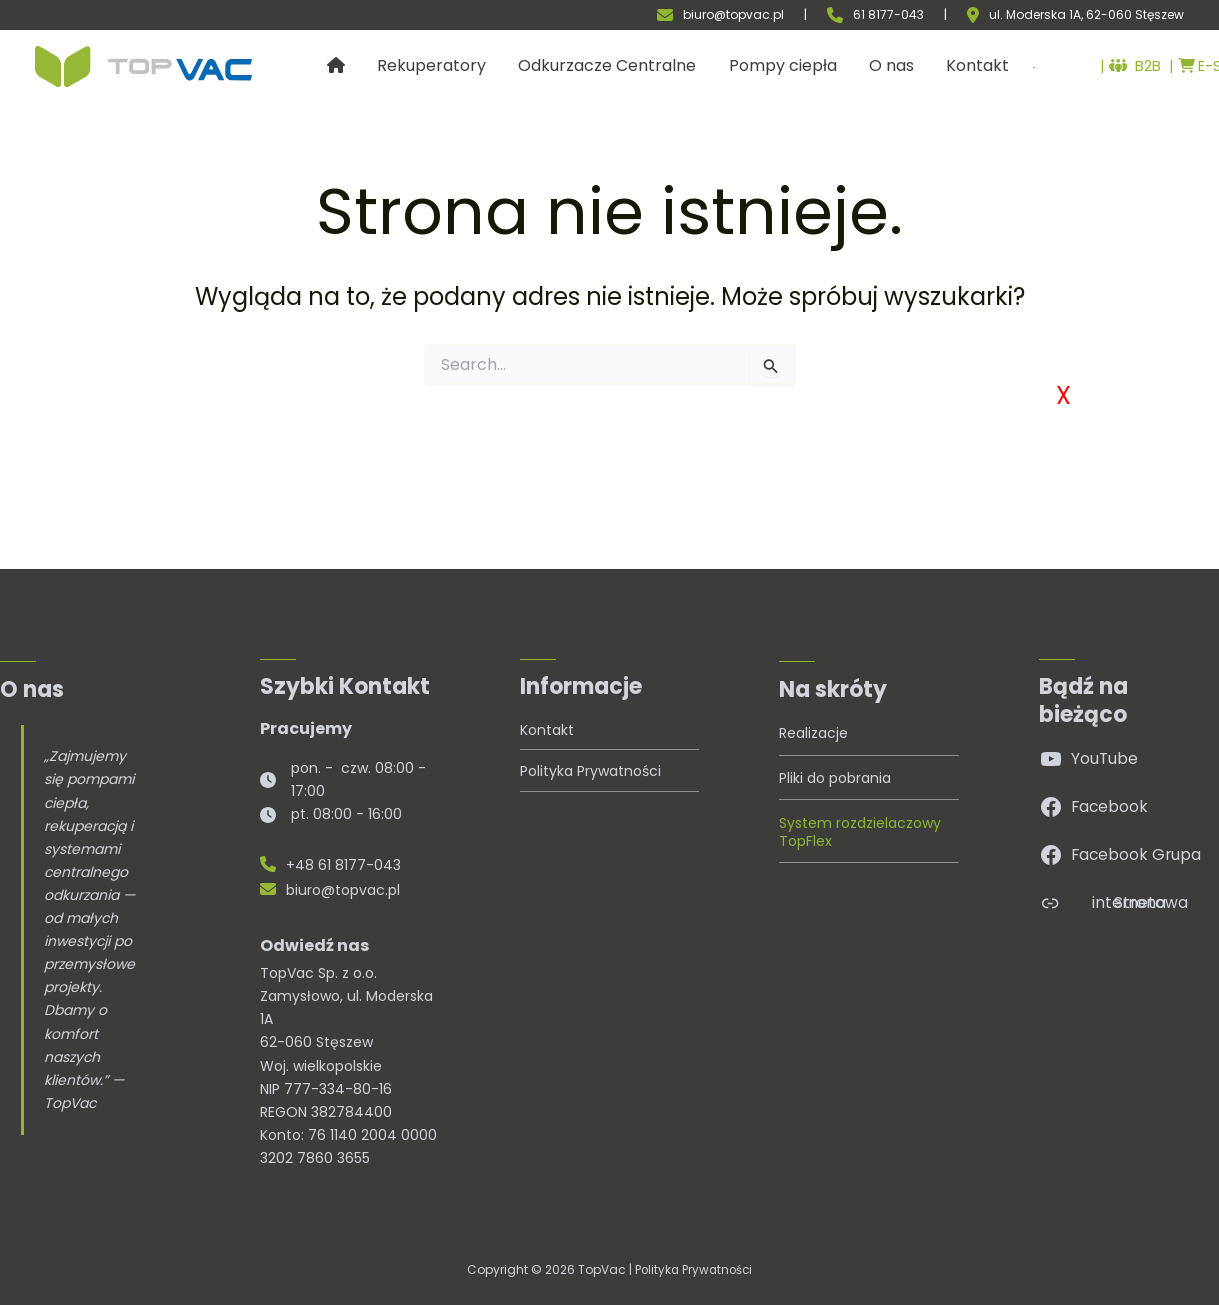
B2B (1103, 67)
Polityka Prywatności (694, 1269)
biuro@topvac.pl (733, 14)
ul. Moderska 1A (1035, 15)
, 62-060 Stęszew (1132, 15)
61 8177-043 (888, 14)
